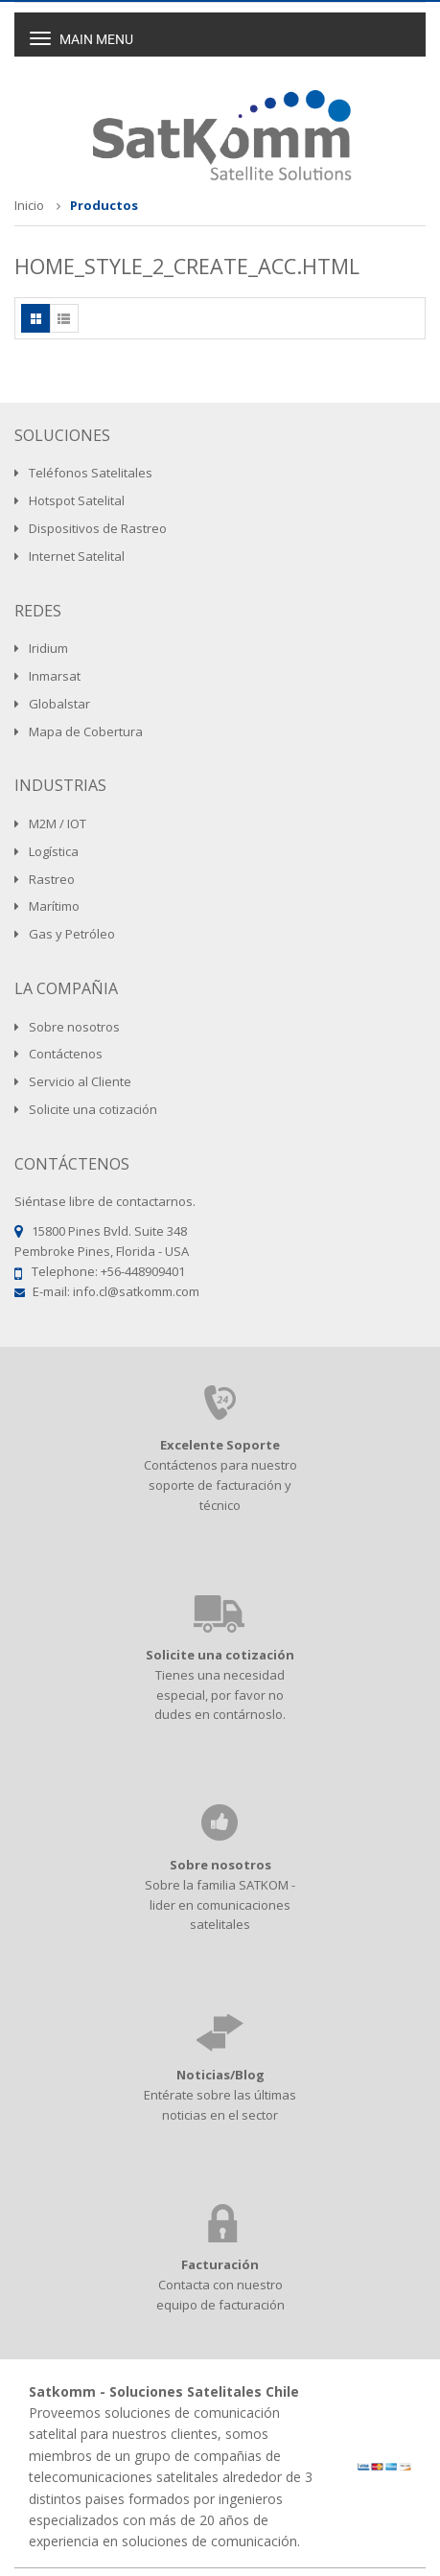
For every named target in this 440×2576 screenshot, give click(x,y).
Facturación (220, 2264)
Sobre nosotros (220, 1864)
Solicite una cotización (220, 1654)
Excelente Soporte (220, 1444)
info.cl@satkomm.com (136, 1291)
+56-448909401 (143, 1271)
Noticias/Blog (220, 2074)
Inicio (29, 205)
